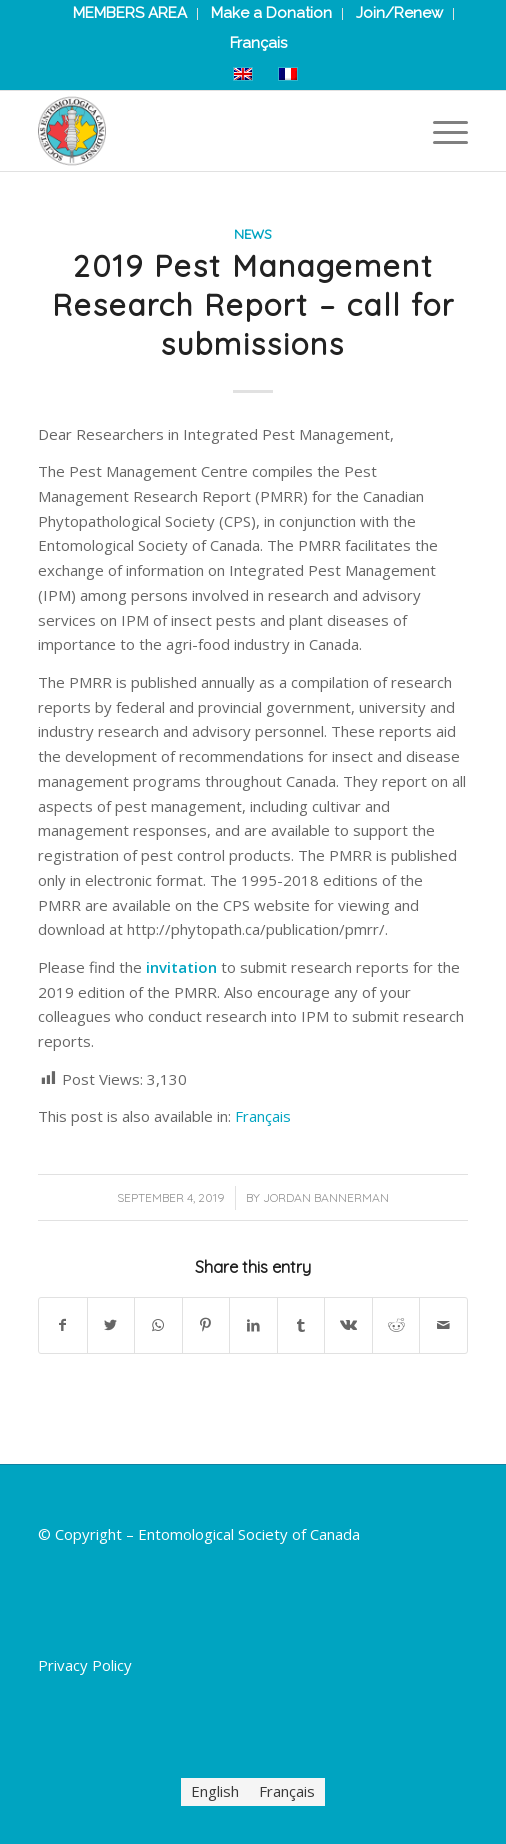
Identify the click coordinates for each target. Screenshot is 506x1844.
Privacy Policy (85, 1665)
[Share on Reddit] (396, 1325)
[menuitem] (258, 43)
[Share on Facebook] (63, 1325)
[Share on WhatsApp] (158, 1325)
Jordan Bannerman (326, 1197)
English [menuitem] (215, 1792)
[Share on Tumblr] (301, 1325)
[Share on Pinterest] (206, 1325)
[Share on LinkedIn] (253, 1325)
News (253, 233)
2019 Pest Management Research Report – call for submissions (253, 305)
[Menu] (440, 131)
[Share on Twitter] (111, 1325)
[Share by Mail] (443, 1325)
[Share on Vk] (348, 1325)
